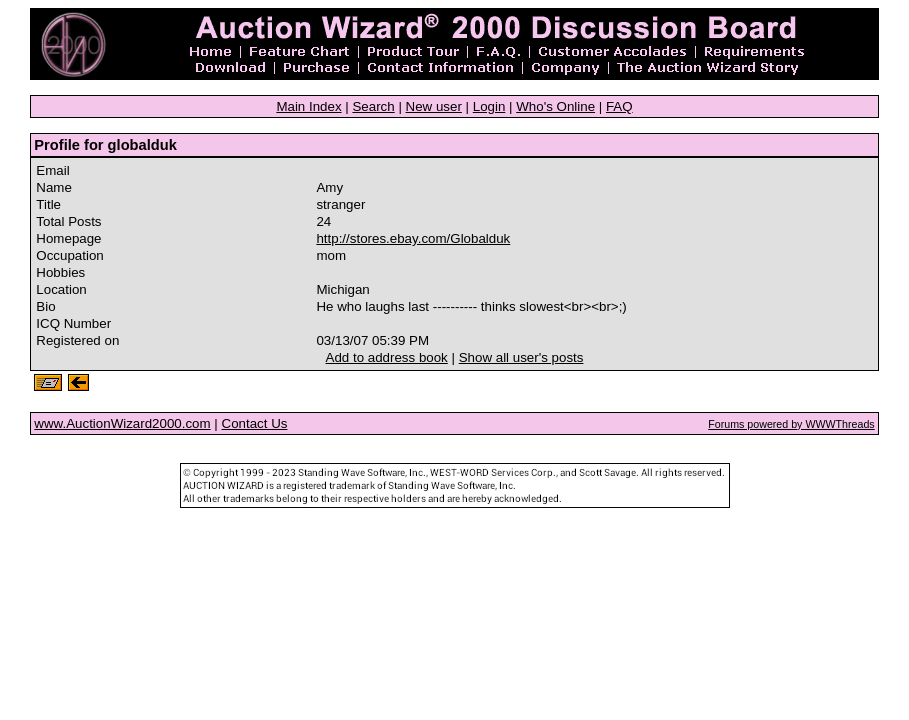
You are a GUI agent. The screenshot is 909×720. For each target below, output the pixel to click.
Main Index (308, 106)
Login (489, 106)
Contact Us (255, 423)
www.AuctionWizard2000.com (122, 423)
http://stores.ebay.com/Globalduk (413, 238)
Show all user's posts (521, 357)
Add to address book (387, 357)
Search (373, 106)
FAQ (619, 106)
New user (434, 106)
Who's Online (555, 106)
